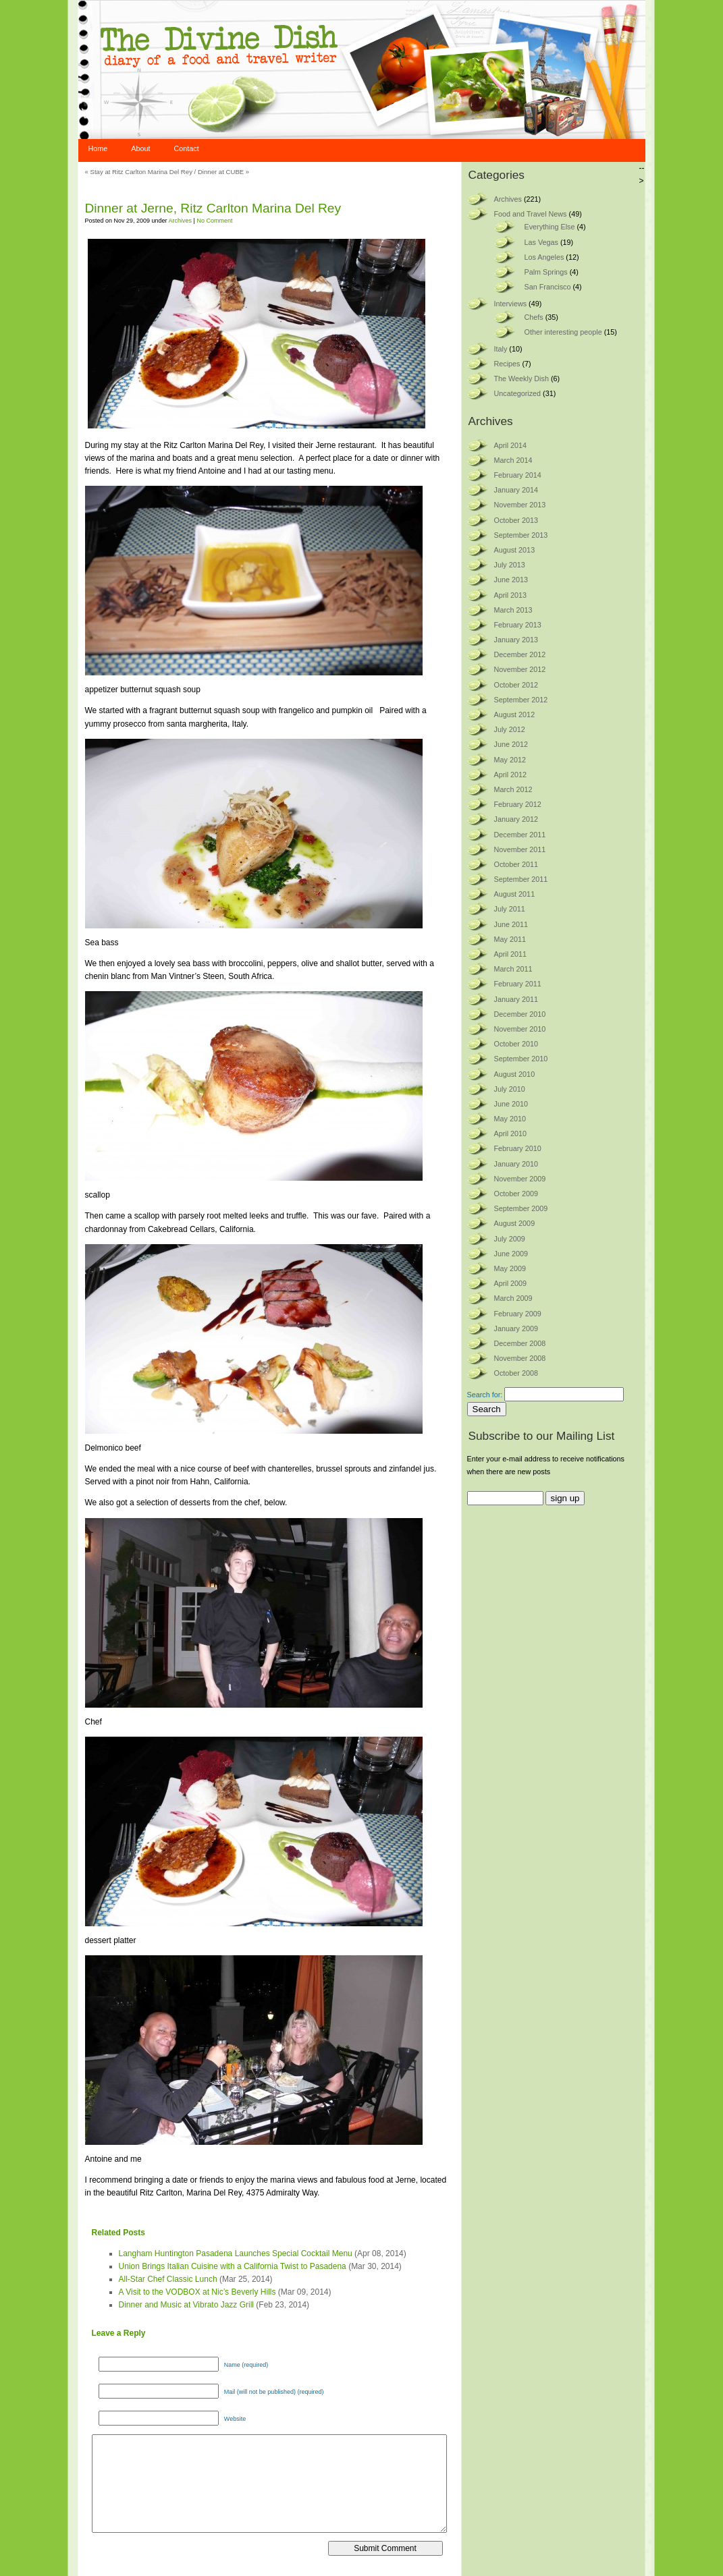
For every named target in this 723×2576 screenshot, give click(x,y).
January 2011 (516, 999)
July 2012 (509, 729)
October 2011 (516, 864)
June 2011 (511, 924)
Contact (186, 148)
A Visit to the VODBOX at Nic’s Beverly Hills (197, 2292)
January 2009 (516, 1328)
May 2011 (510, 939)
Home (98, 148)
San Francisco (548, 287)
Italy (501, 349)
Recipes (507, 364)
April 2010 (510, 1133)
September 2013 (521, 535)
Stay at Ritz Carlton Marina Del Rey (141, 171)
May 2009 (510, 1268)
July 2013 (509, 565)
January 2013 (516, 640)
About (140, 148)
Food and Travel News (530, 214)
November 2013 (520, 505)
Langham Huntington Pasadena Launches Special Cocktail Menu (235, 2253)
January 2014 (516, 490)
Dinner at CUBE (221, 171)
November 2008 (520, 1358)
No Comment (214, 220)
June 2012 (511, 744)
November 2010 (520, 1029)
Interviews (510, 304)
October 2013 (516, 520)
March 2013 (513, 610)
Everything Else (550, 227)
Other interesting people (563, 332)
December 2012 (520, 654)
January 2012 (516, 819)
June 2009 (511, 1254)
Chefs (534, 317)
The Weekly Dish (521, 378)
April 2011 (510, 954)
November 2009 (520, 1179)
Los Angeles (544, 257)
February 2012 (517, 804)
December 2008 (520, 1343)
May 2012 (510, 760)
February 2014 (517, 475)
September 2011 (521, 879)
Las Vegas (541, 242)
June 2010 (511, 1104)
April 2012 (510, 775)
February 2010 (517, 1148)
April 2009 (510, 1283)
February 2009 (517, 1314)
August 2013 (514, 550)
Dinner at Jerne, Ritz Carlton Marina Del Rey (213, 208)
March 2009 (513, 1298)
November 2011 (520, 849)
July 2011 (509, 909)
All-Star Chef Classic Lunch (168, 2279)
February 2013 (517, 625)
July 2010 (509, 1089)
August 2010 (514, 1074)
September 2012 (521, 700)
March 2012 (513, 789)
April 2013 (510, 595)
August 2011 (514, 894)
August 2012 (514, 714)
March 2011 (513, 969)
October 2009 (516, 1193)
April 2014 (510, 445)
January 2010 (516, 1164)
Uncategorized (517, 393)
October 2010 (516, 1044)
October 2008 (516, 1373)
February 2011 (517, 984)
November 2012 (520, 669)
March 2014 (513, 460)
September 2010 (521, 1059)
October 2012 (516, 685)
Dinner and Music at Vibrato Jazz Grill (187, 2304)
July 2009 (509, 1239)
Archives (180, 220)
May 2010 (510, 1119)
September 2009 (521, 1208)
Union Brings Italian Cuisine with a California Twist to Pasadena (232, 2266)
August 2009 (514, 1223)
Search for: (485, 1395)
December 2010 (520, 1014)
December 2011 (520, 835)
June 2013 (511, 580)
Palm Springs (546, 272)
